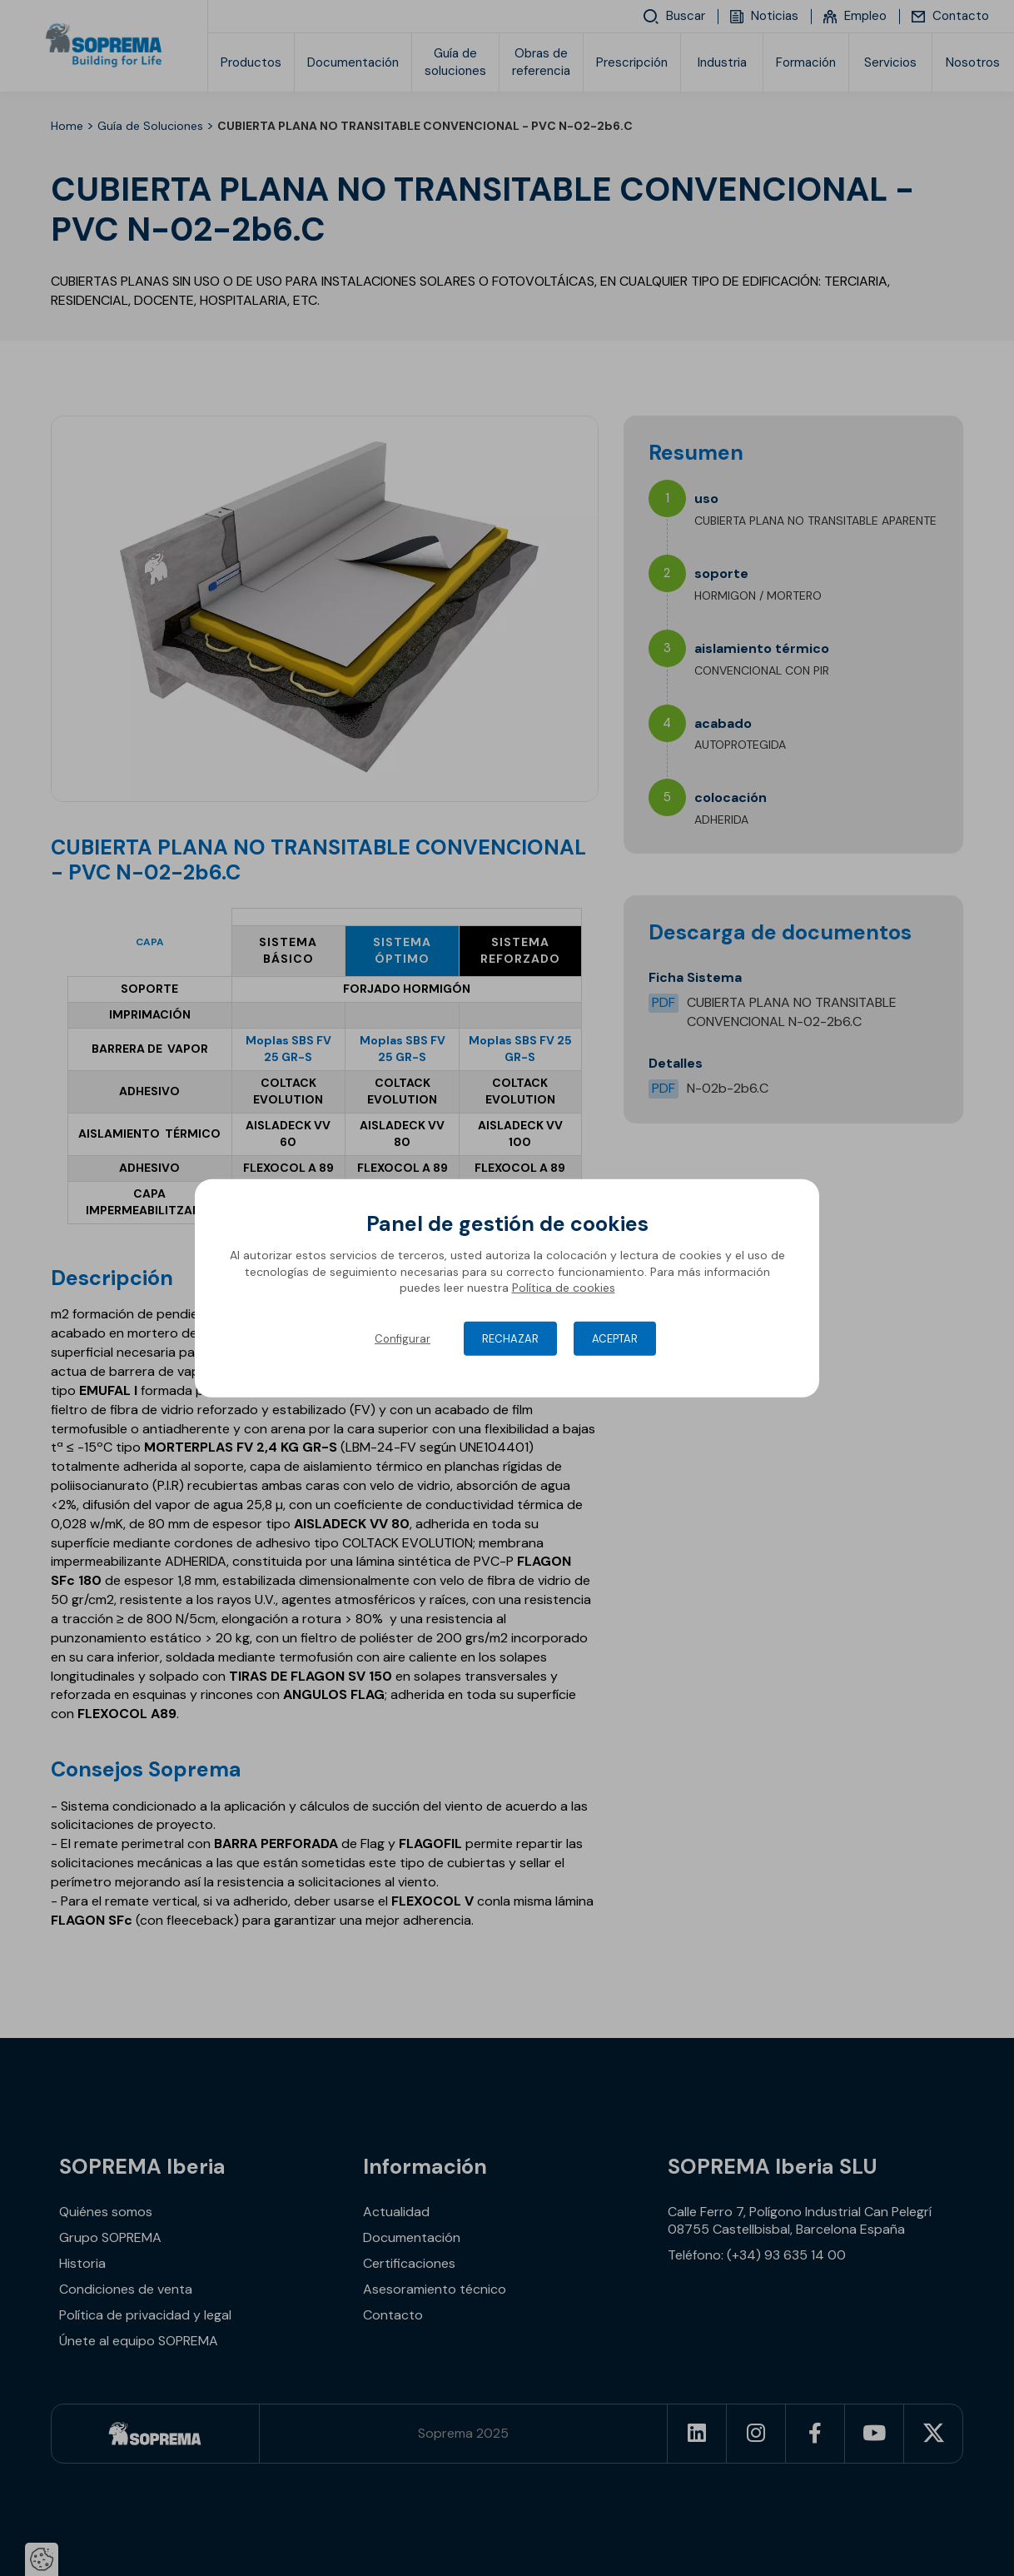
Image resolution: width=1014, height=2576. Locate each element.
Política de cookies (563, 1287)
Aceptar (615, 1339)
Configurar (402, 1339)
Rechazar (510, 1339)
